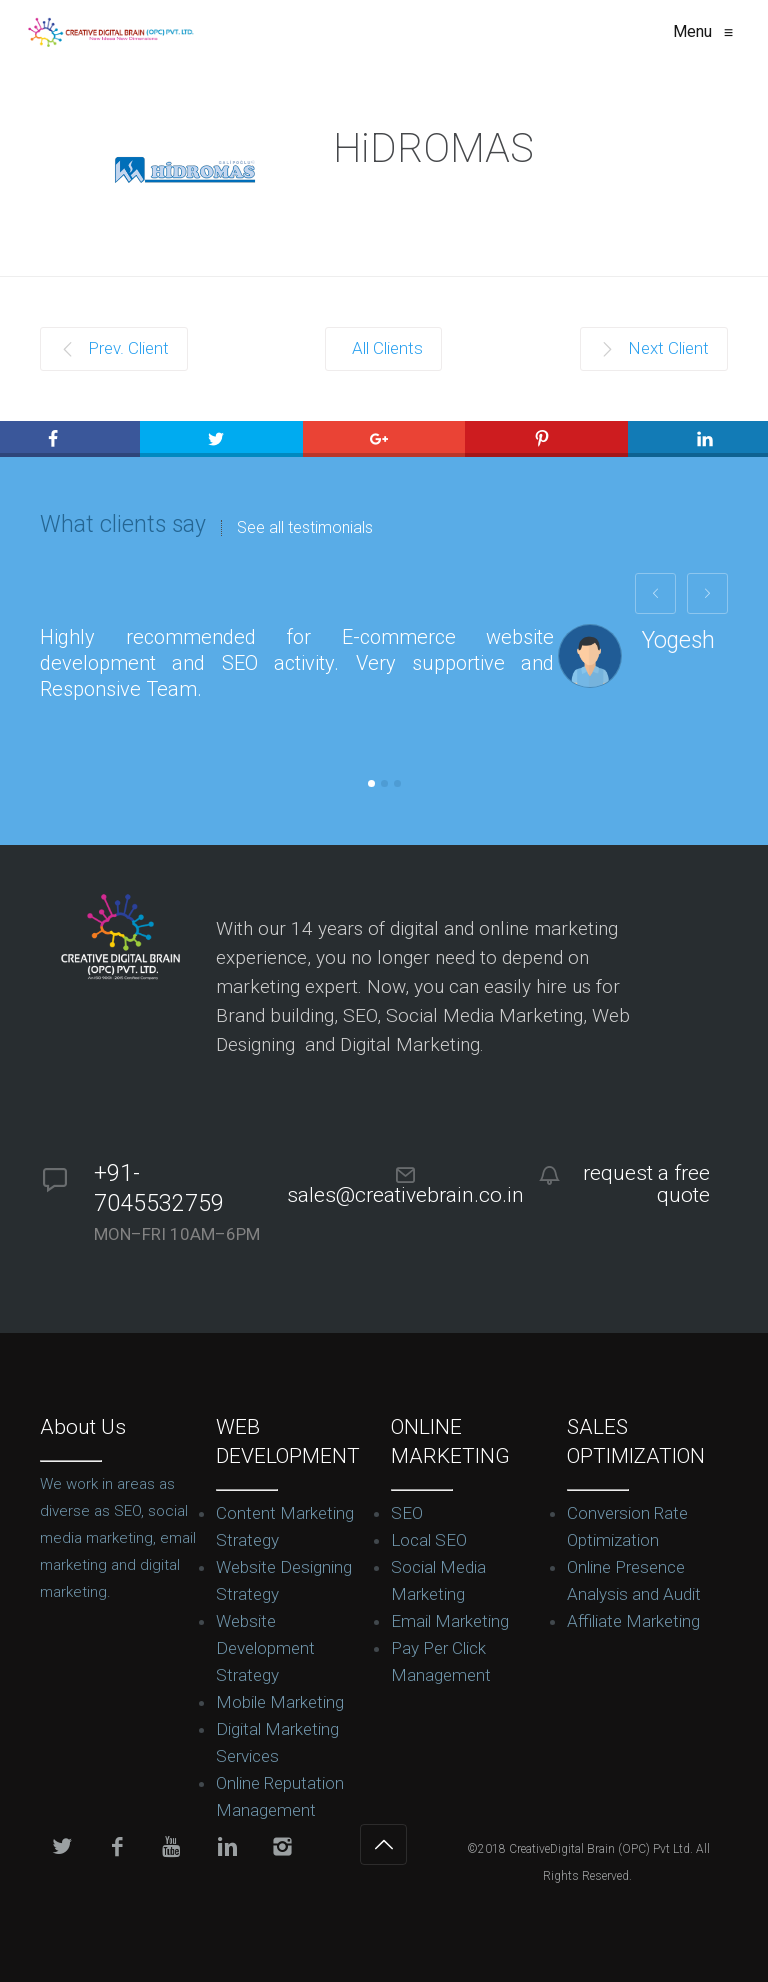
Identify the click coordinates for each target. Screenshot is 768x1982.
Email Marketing (450, 1621)
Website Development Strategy (265, 1648)
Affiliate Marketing (633, 1621)
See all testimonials (305, 528)
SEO (407, 1513)
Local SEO (429, 1540)
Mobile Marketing (280, 1702)
